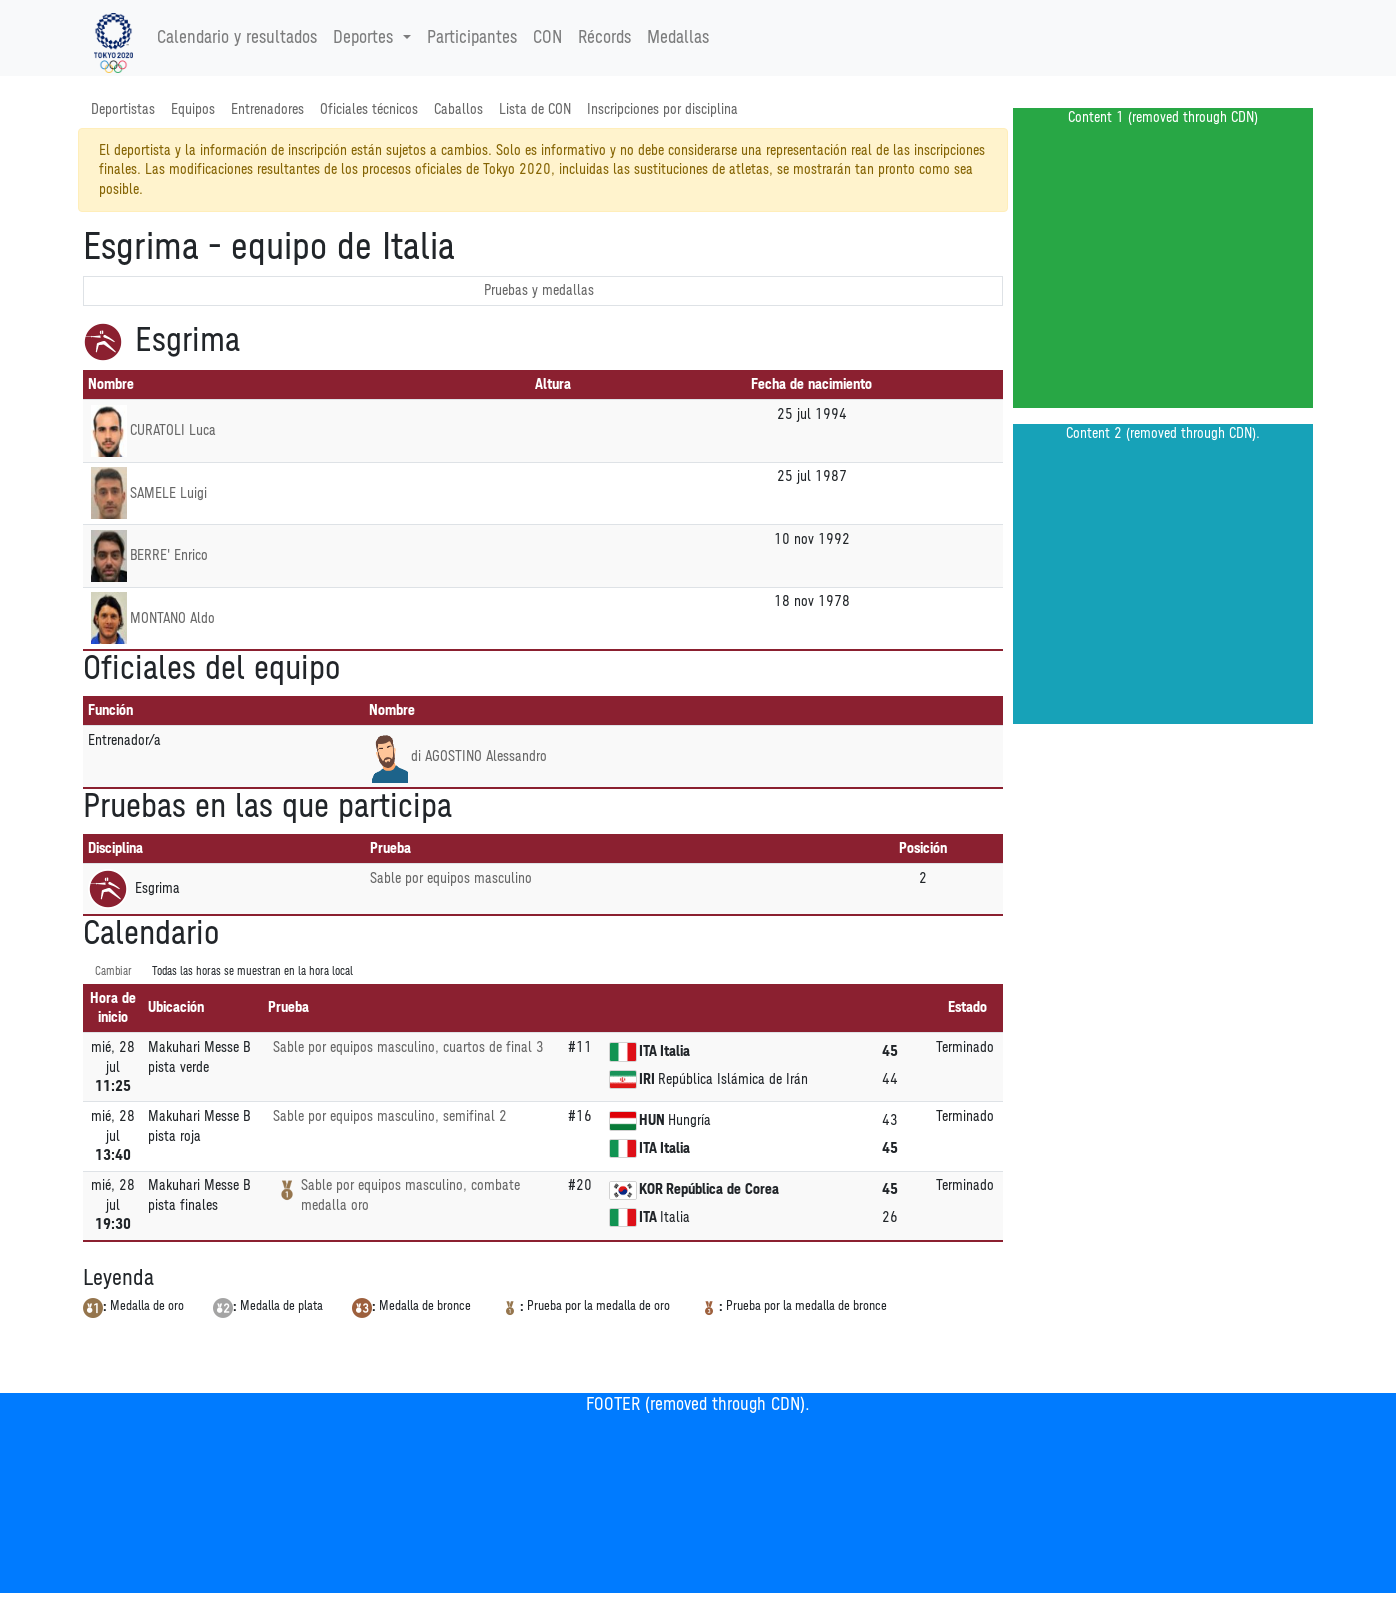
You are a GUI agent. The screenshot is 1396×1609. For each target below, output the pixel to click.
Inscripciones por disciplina (662, 109)
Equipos (193, 109)
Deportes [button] (365, 38)
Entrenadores (267, 109)
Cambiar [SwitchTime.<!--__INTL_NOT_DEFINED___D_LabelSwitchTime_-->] (113, 971)
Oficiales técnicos (369, 109)
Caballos (458, 109)
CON (547, 38)
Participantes (472, 38)
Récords (604, 38)
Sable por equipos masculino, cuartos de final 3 (408, 1047)
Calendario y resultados (237, 38)
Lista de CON (535, 109)
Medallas (678, 38)
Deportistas (123, 109)
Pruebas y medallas (539, 290)
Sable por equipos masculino (451, 878)
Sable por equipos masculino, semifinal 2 (390, 1116)
